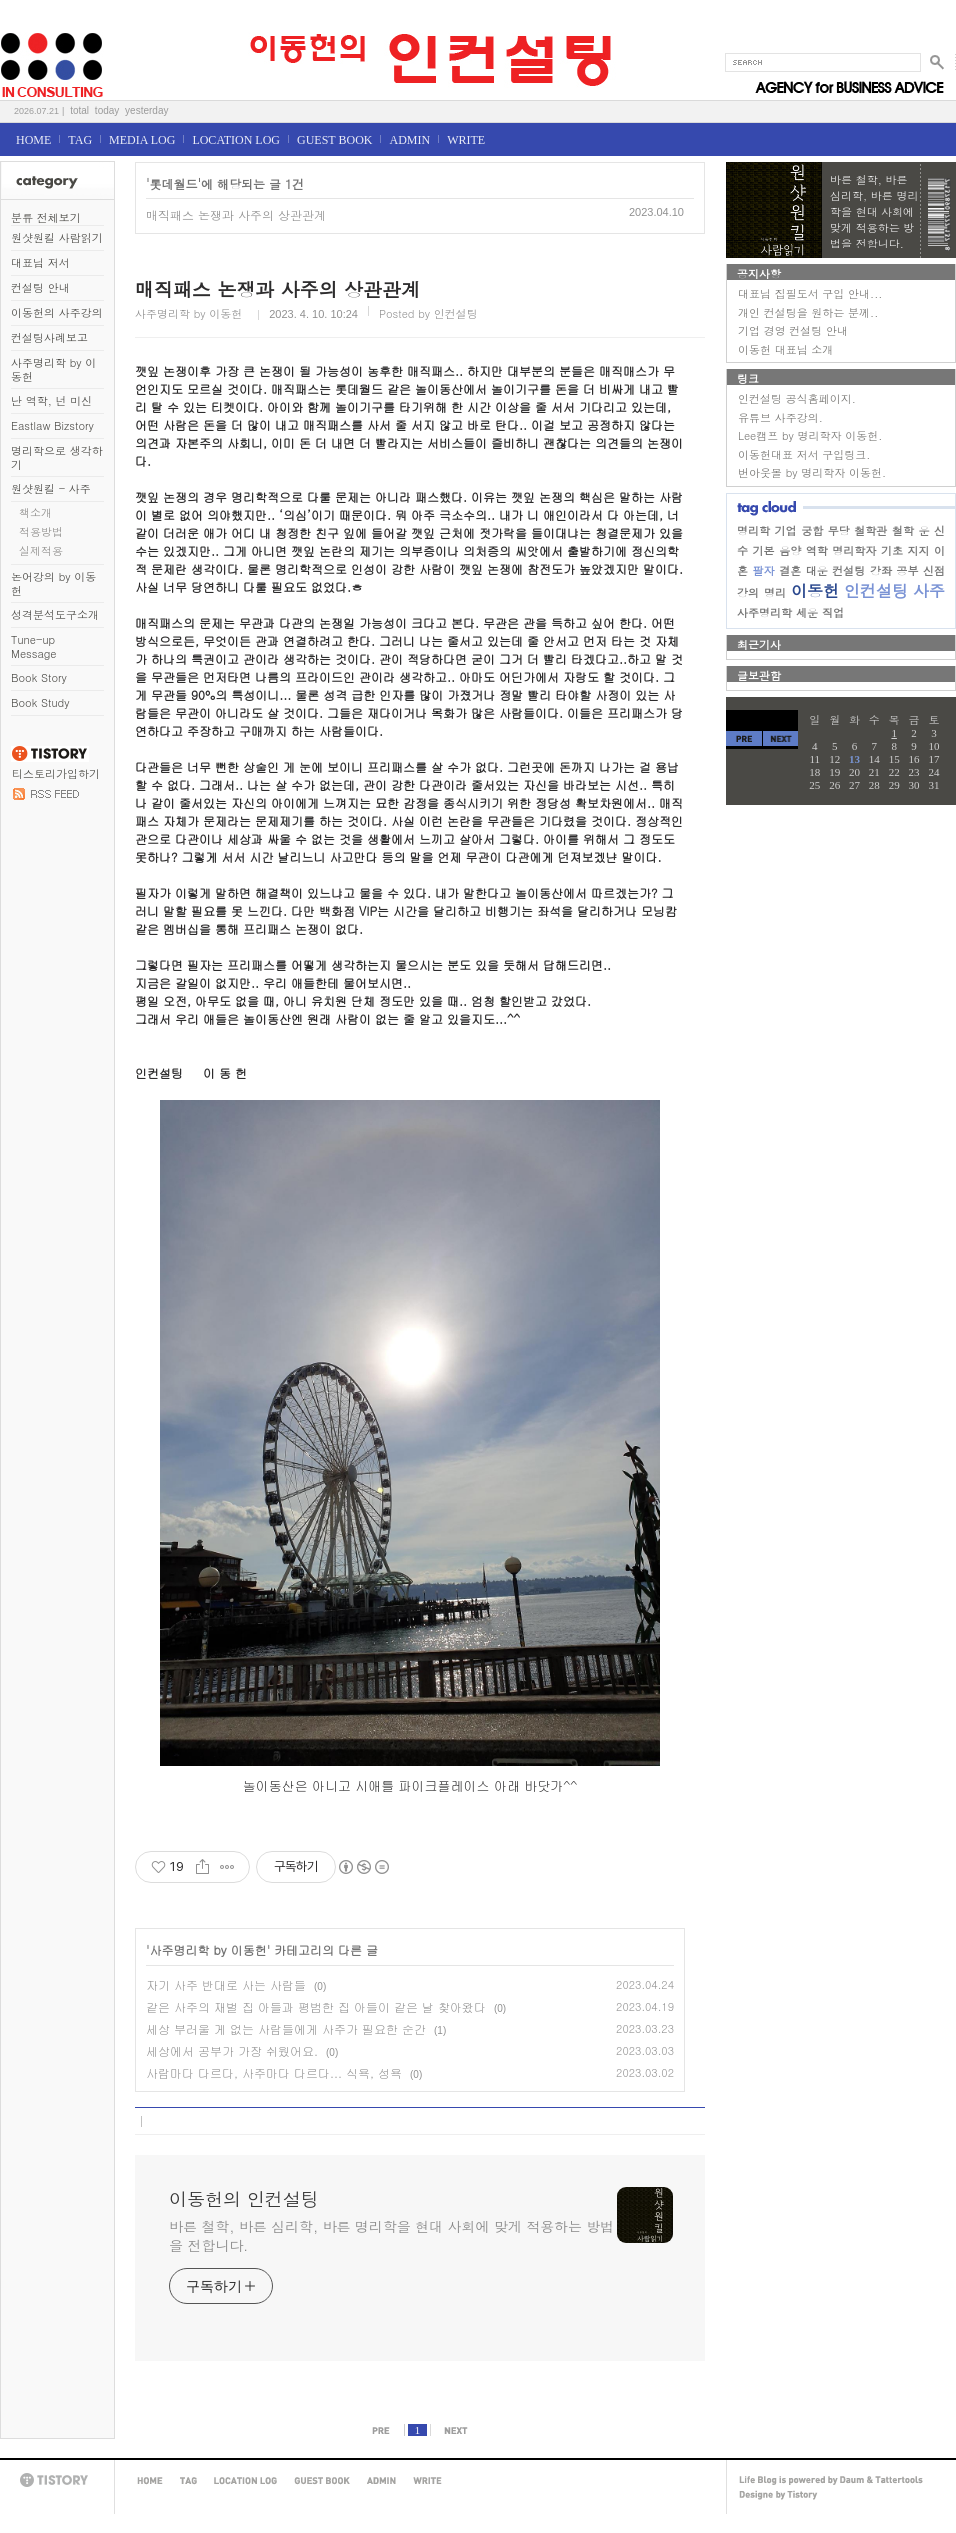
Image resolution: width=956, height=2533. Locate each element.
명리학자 (854, 550)
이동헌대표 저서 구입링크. (804, 454)
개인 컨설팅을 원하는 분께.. (808, 312)
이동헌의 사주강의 (57, 312)
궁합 (812, 530)
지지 (918, 550)
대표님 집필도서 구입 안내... (810, 293)
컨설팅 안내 (40, 287)
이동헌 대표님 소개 (785, 349)
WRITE (466, 140)
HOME (33, 140)
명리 (775, 592)
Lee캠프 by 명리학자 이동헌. (810, 435)
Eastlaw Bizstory (52, 425)
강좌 (881, 570)
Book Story (39, 677)
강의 (748, 592)
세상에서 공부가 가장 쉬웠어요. (232, 2050)
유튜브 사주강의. (780, 417)
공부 (907, 570)
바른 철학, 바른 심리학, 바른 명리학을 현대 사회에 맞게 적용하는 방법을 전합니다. (391, 2235)
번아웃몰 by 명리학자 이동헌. (812, 472)
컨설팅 (848, 570)
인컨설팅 (876, 590)
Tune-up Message (34, 646)
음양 (790, 550)
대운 (817, 570)
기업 (786, 530)
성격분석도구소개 (55, 614)
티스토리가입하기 (56, 773)
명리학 (753, 530)
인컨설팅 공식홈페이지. (797, 398)
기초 (892, 550)
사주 (929, 590)
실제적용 (41, 550)
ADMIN (409, 140)
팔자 (764, 570)
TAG (80, 140)
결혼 (790, 570)
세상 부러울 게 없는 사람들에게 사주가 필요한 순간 (286, 2028)
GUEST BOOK (334, 140)
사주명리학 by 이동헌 (53, 369)
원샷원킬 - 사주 (51, 488)
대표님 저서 (40, 262)
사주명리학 (764, 612)
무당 (839, 530)
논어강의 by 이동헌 (53, 583)
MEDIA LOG (142, 140)
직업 (833, 612)
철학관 (870, 530)
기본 (764, 550)
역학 (817, 550)
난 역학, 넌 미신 (51, 400)
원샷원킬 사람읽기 (57, 237)
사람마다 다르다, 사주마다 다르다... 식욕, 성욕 (274, 2072)
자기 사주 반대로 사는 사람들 (226, 1984)
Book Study (40, 702)
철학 (903, 530)
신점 (934, 570)
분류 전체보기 (46, 217)
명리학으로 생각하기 (57, 457)
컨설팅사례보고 (49, 337)
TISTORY (57, 2480)
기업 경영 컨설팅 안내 (793, 330)
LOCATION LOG (236, 140)
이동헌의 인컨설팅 (24, 26)
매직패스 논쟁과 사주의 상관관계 (236, 214)
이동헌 (815, 590)
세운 (807, 612)
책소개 (35, 512)
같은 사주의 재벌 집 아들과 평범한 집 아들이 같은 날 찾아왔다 (316, 2006)
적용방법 (41, 531)
